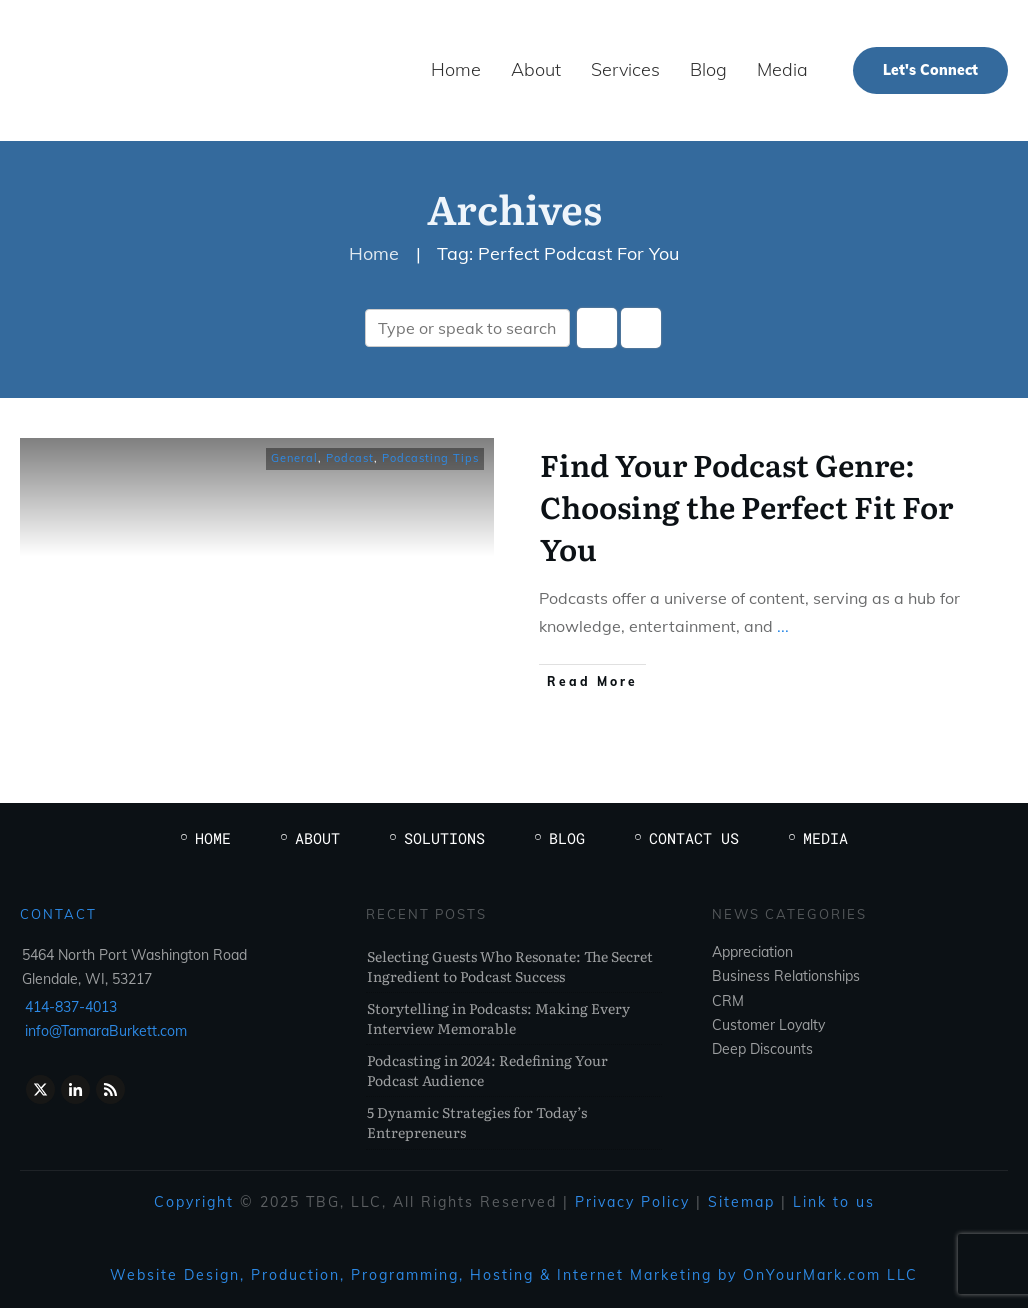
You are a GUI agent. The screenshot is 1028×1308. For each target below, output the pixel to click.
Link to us (834, 1202)
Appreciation (752, 952)
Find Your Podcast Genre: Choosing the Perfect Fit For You (746, 506)
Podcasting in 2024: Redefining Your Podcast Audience (487, 1070)
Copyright (194, 1202)
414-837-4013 (71, 1007)
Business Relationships (786, 976)
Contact (58, 914)
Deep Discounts (762, 1049)
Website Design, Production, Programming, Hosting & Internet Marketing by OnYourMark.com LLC (514, 1275)
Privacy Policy (632, 1202)
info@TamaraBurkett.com (106, 1031)
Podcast (350, 458)
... (783, 626)
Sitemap (741, 1202)
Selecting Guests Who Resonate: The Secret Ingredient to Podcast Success (510, 966)
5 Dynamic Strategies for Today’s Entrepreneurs (477, 1122)
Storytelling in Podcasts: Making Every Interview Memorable (498, 1018)
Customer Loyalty (768, 1025)
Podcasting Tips (430, 458)
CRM (728, 1001)
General (294, 458)
